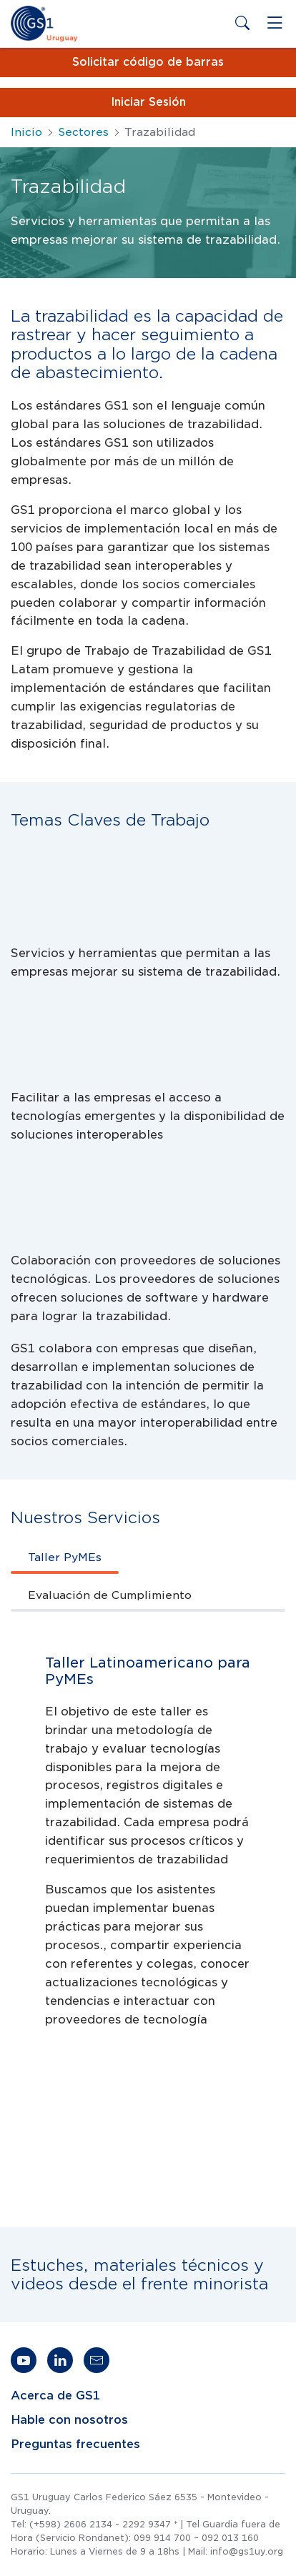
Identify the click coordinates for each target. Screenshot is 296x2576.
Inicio (26, 132)
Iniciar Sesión (148, 102)
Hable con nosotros (69, 2420)
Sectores (83, 132)
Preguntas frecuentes (75, 2444)
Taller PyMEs (65, 1557)
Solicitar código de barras (148, 62)
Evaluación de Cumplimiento (110, 1595)
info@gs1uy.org (246, 2551)
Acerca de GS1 (55, 2396)
